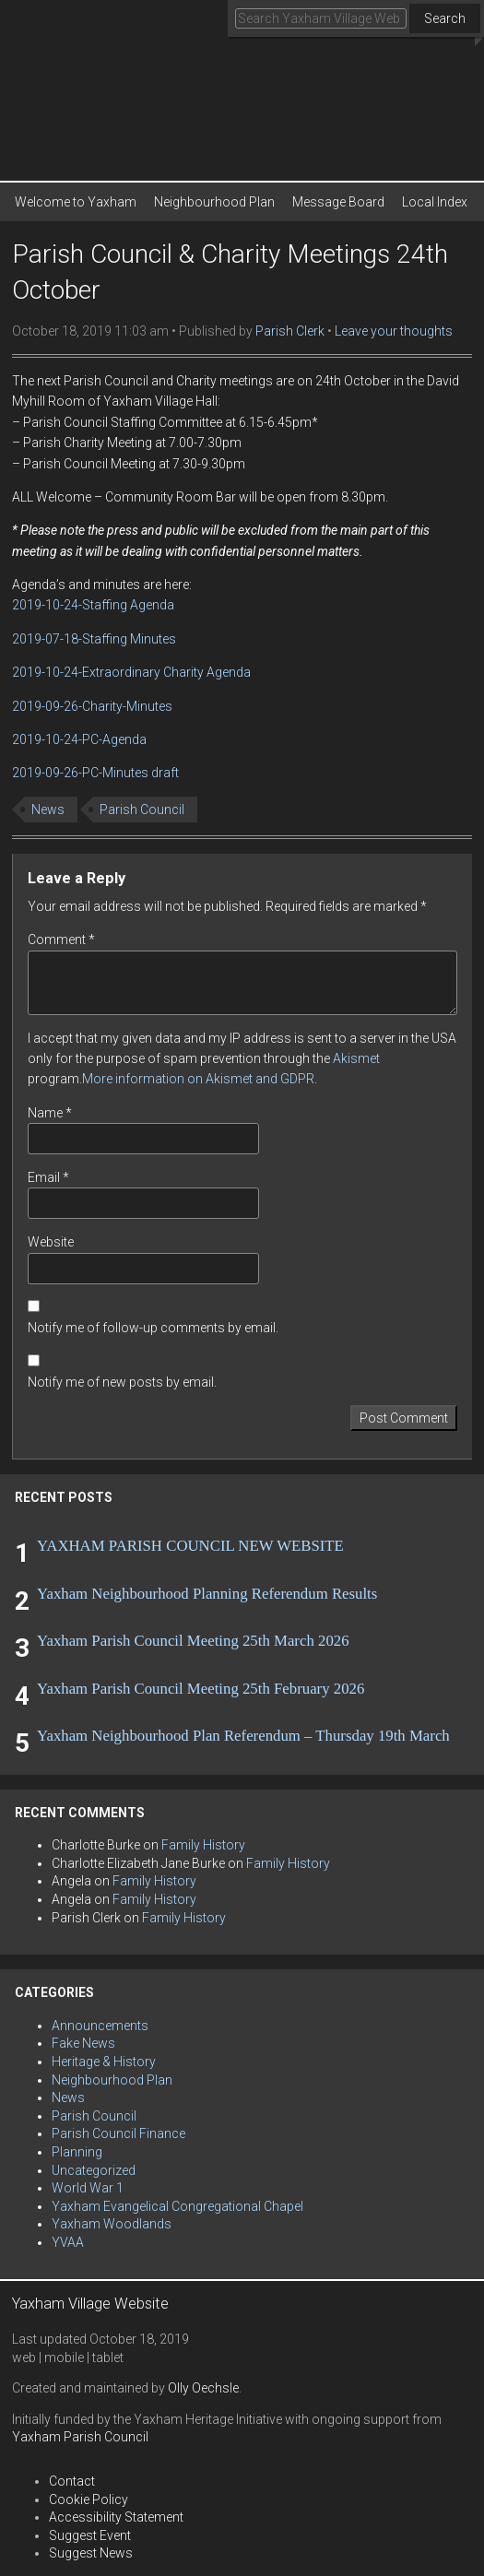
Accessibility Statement (116, 2517)
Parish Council (142, 809)
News (48, 809)
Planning (77, 2152)
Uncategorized (94, 2170)
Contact (72, 2481)
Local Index (434, 202)
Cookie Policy (88, 2499)
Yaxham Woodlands (111, 2223)
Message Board (338, 202)
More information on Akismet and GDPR (198, 1078)
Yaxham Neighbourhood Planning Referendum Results (207, 1593)
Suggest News (91, 2553)
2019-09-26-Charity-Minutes (92, 706)
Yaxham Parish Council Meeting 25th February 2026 (200, 1688)
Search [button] (445, 18)
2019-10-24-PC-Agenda (79, 739)
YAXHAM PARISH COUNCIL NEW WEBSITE (190, 1545)
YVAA (68, 2242)
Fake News (83, 2043)
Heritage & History (104, 2061)
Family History (203, 1844)
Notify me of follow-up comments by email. (153, 1327)
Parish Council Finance (118, 2133)
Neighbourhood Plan (214, 202)
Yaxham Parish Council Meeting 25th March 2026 (193, 1640)
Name (50, 1112)
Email (48, 1177)
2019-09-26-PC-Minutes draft (95, 772)
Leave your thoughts (394, 331)
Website (51, 1242)
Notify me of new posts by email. (122, 1382)
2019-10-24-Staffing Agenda (93, 604)
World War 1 (88, 2187)
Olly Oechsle (203, 2388)
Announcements (100, 2025)
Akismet (356, 1058)
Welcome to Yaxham (75, 202)
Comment (61, 939)
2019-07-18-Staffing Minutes (94, 639)
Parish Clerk (290, 331)
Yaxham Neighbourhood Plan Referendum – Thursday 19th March (243, 1735)
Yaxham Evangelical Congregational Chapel (177, 2206)
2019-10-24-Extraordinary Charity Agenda (131, 672)
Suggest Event (90, 2535)
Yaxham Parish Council (80, 2436)
